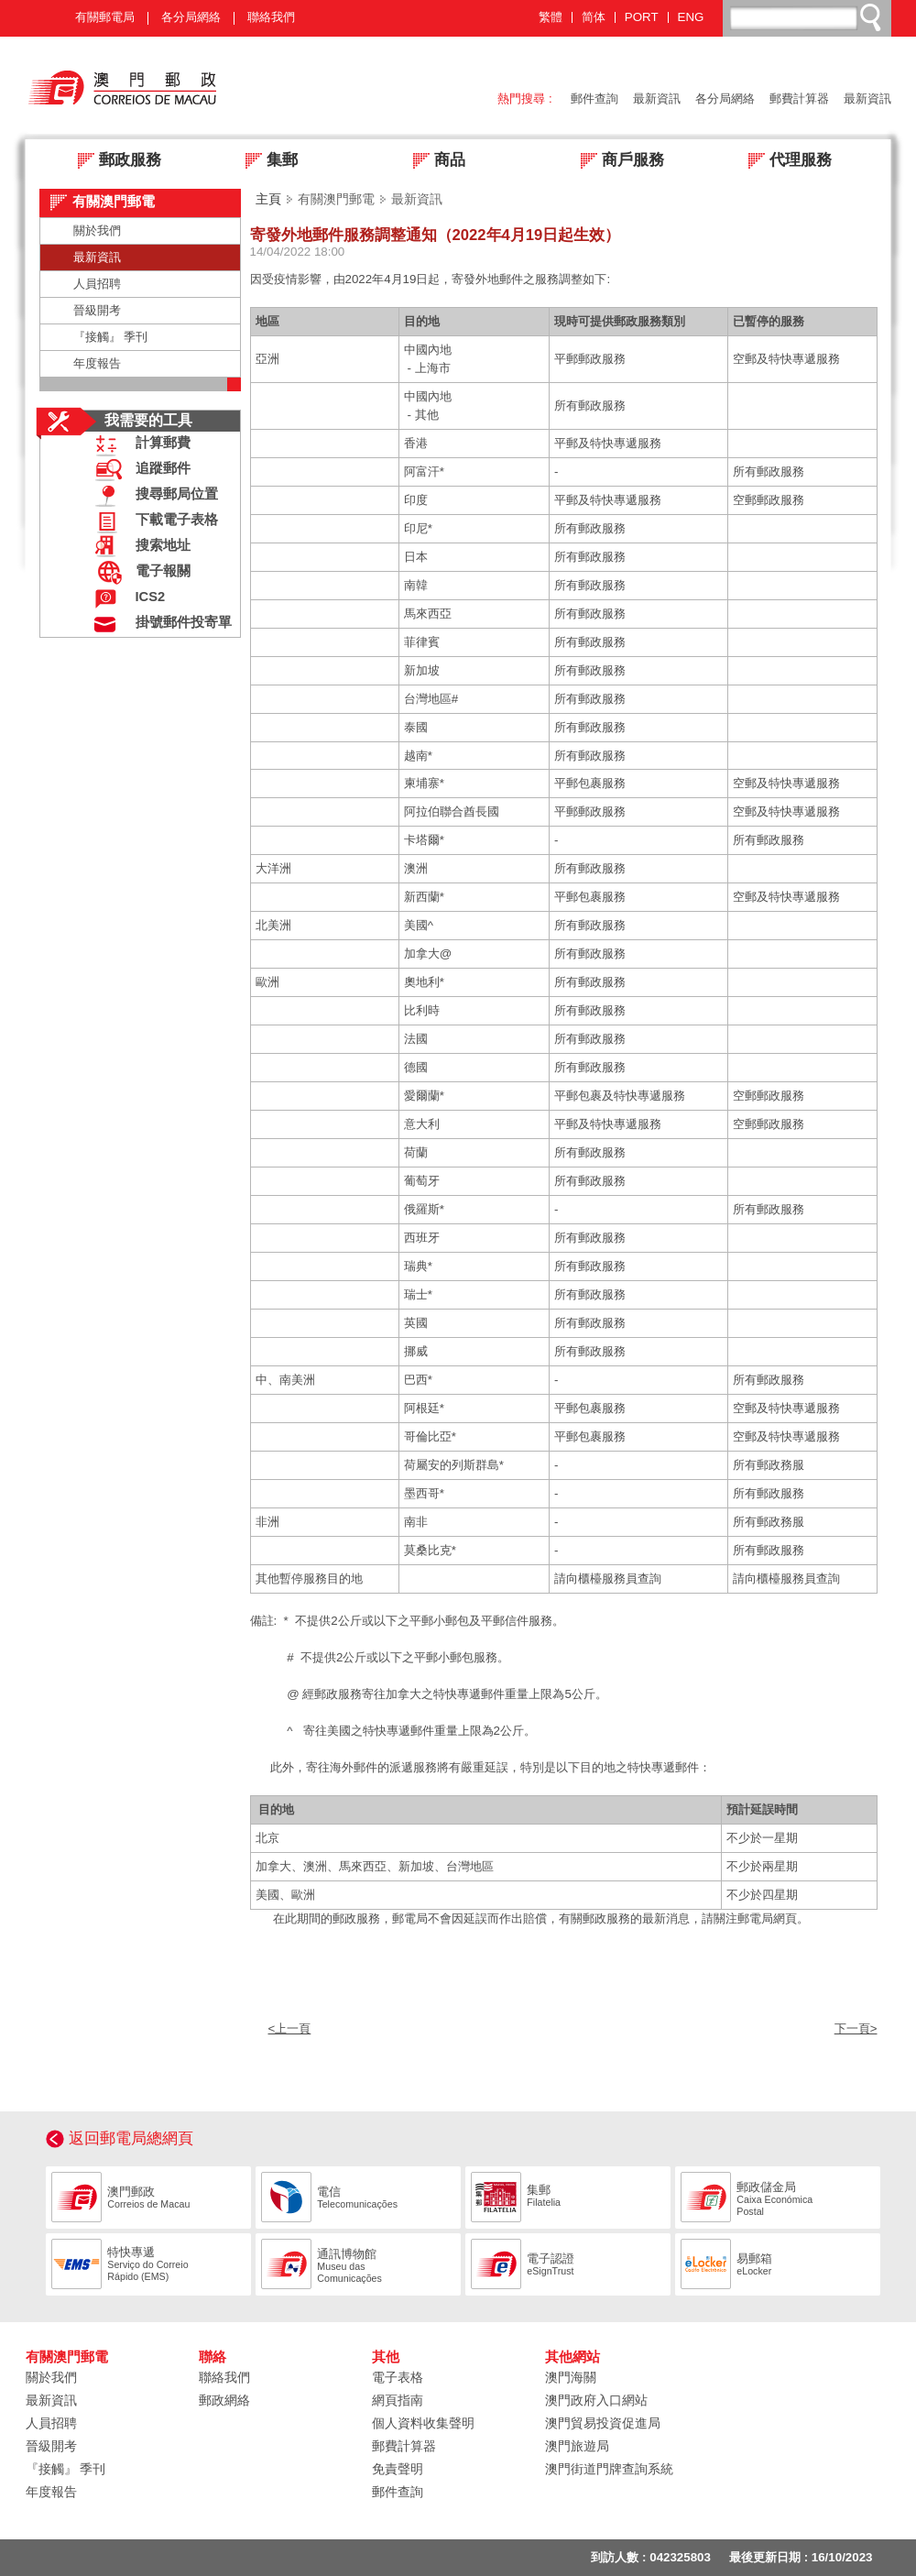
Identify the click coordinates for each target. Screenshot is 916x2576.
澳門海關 (570, 2377)
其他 (385, 2357)
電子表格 (397, 2377)
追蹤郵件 (138, 470)
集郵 (266, 161)
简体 (593, 17)
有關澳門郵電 (67, 2357)
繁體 (550, 17)
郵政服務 (114, 161)
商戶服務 (617, 161)
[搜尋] (808, 17)
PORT (642, 17)
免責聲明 (397, 2468)
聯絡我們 (271, 17)
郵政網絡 (224, 2400)
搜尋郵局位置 (152, 496)
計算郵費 (138, 445)
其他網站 (572, 2357)
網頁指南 (397, 2400)
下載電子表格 (152, 522)
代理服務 (784, 161)
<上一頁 (289, 2028)
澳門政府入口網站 (596, 2400)
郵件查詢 (594, 98)
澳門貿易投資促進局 (602, 2423)
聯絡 (212, 2357)
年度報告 (97, 363)
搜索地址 (138, 547)
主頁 (268, 199)
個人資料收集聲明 (423, 2423)
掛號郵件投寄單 (159, 624)
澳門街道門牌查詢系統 (609, 2468)
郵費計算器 (799, 98)
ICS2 (126, 598)
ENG (691, 17)
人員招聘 (97, 283)
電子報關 (138, 573)
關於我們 (97, 230)
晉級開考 (97, 310)
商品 (433, 161)
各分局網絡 (191, 17)
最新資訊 (657, 98)
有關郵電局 (105, 17)
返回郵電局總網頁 (131, 2138)
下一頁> (856, 2028)
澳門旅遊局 (577, 2446)
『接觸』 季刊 (110, 337)
